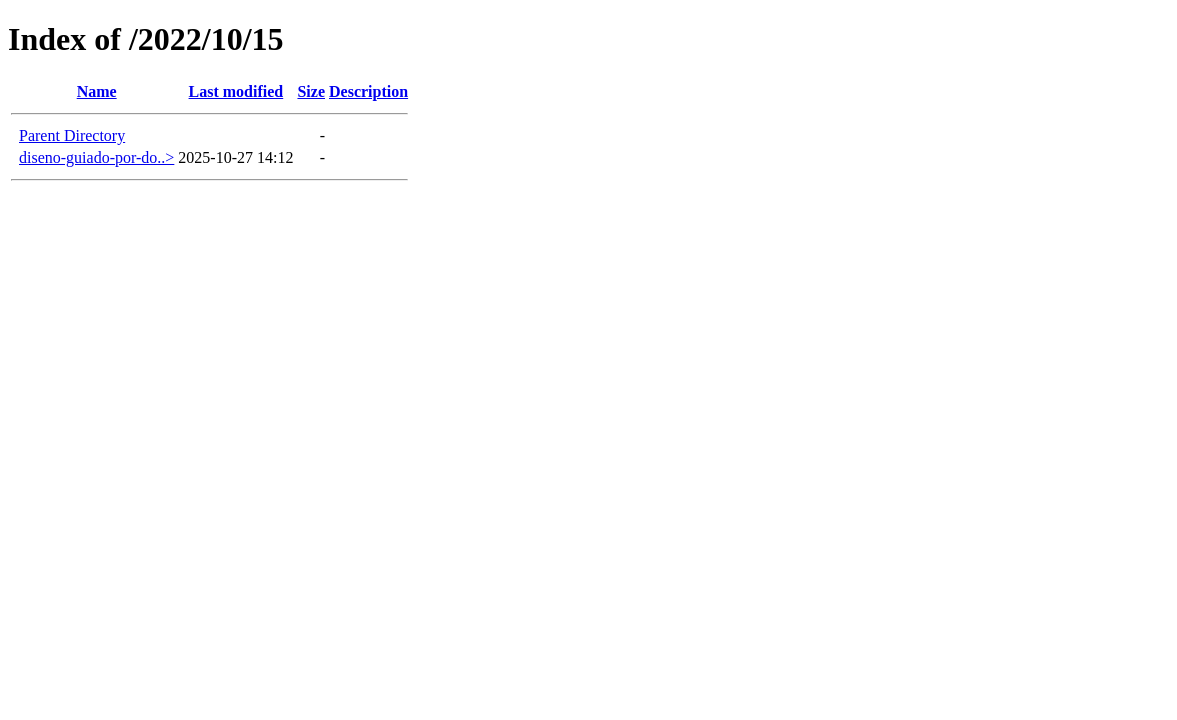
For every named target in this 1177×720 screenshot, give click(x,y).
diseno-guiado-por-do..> (96, 157)
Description (368, 91)
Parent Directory (72, 135)
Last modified (236, 91)
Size (311, 91)
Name (97, 91)
